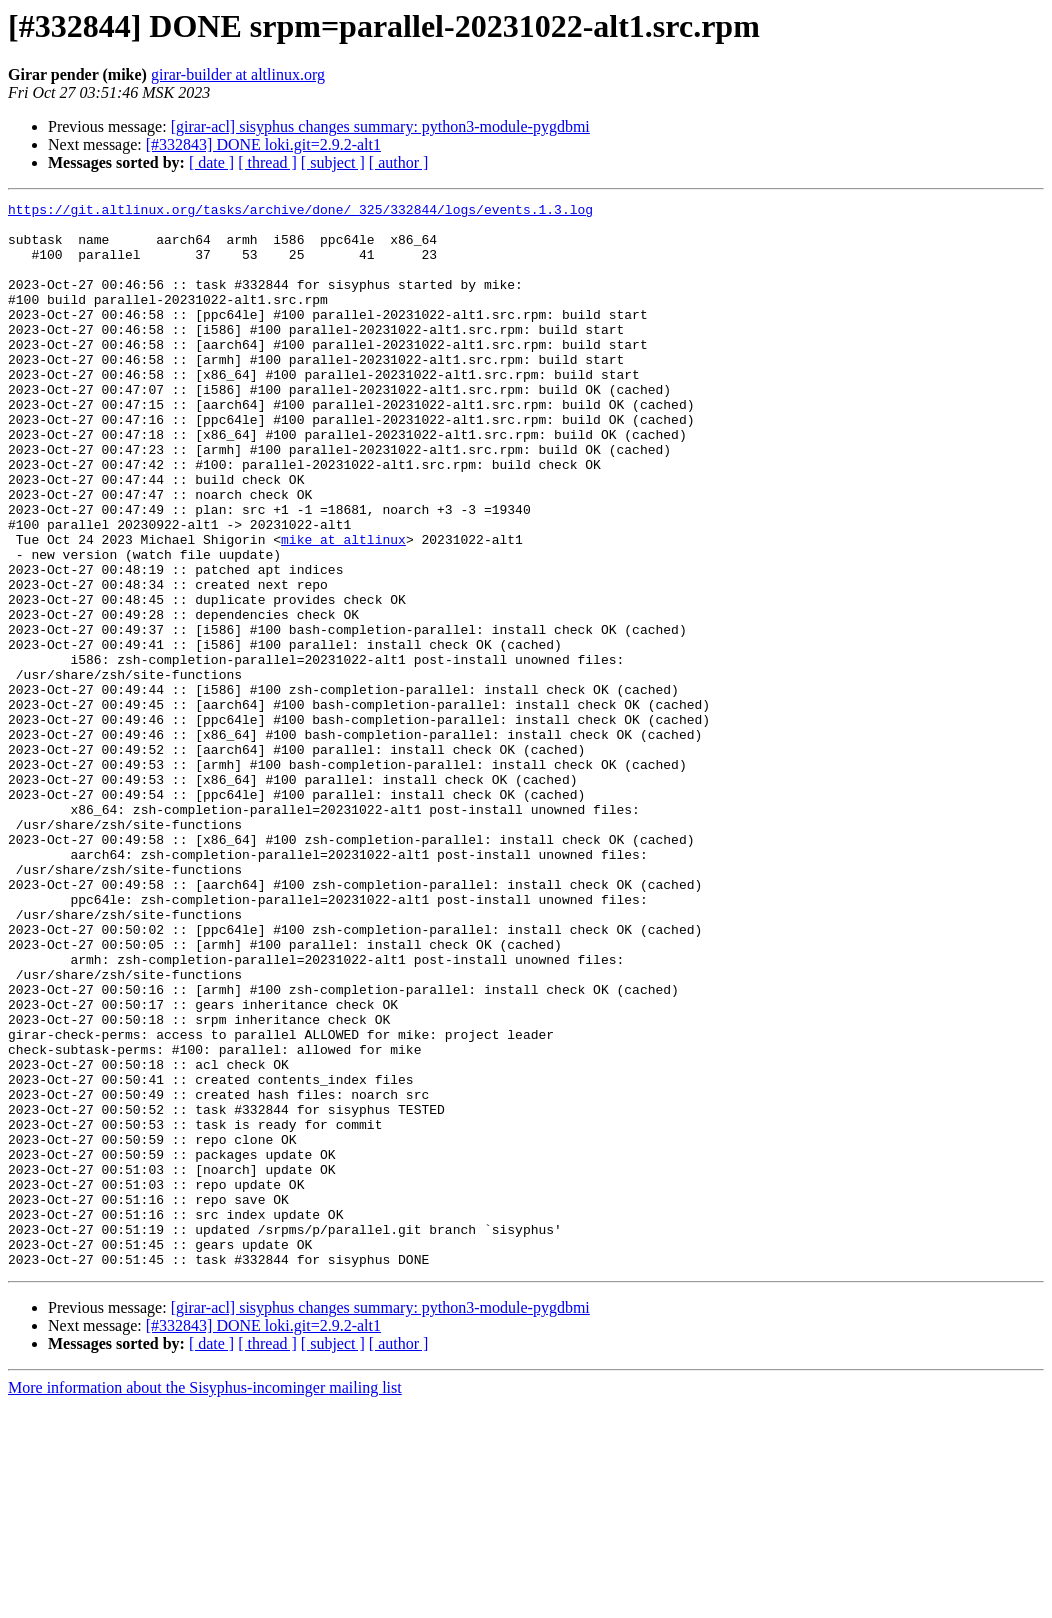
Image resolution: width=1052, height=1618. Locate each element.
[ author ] (399, 162)
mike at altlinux (343, 608)
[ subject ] (333, 162)
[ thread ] (267, 162)
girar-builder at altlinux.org (238, 74)
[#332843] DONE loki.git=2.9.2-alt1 (263, 144)
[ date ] (211, 162)
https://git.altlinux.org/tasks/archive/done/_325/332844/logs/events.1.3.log (300, 212)
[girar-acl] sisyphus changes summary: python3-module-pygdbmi (380, 126)
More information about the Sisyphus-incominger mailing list (205, 1600)
